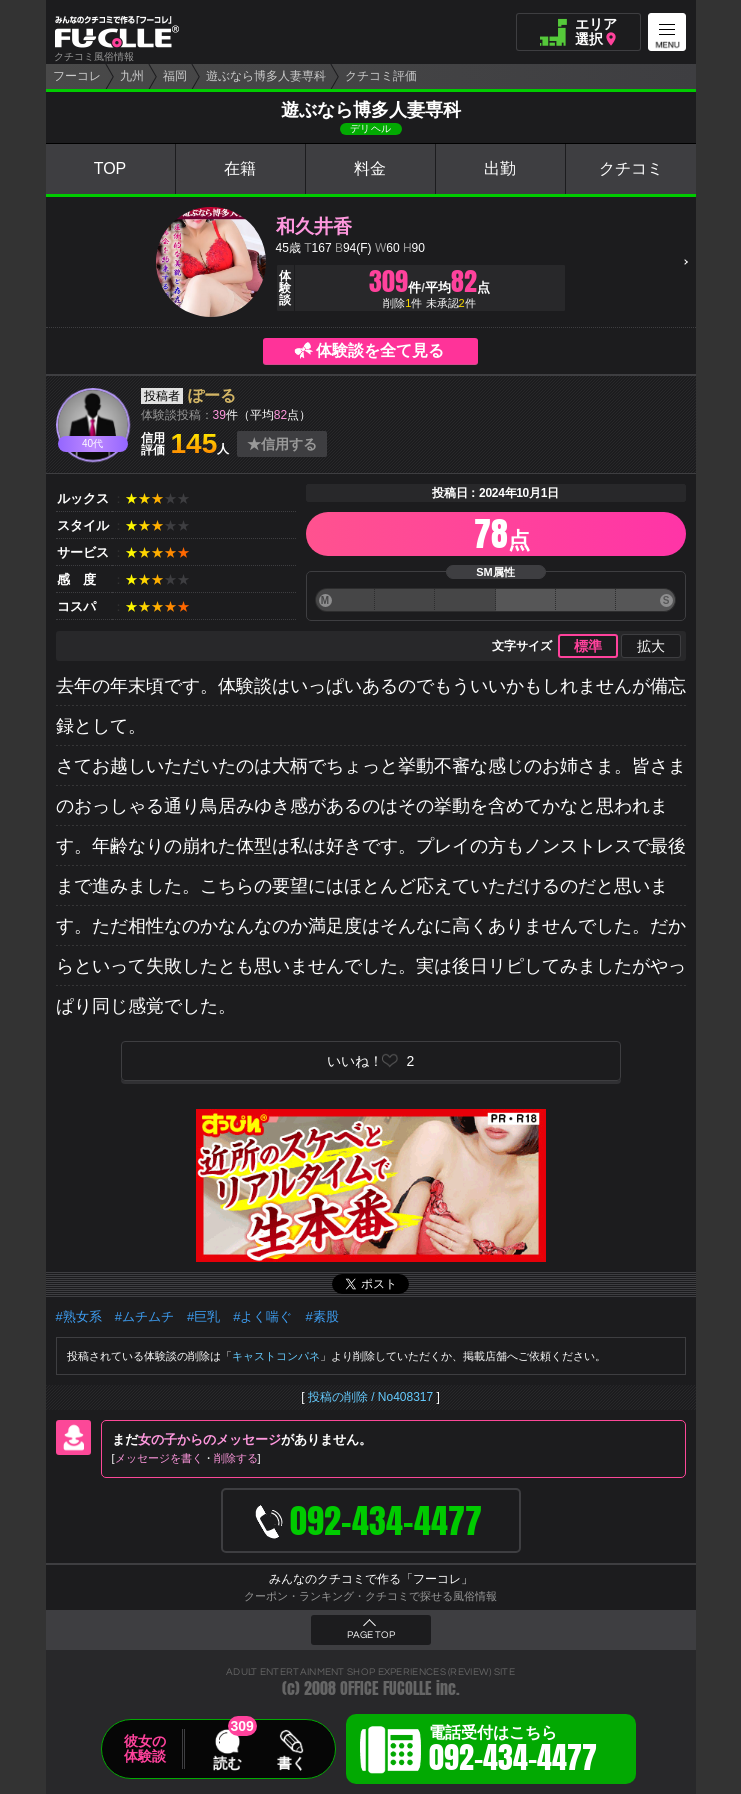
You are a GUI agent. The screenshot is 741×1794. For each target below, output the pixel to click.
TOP (110, 168)
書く (291, 1763)
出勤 (500, 168)
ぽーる (212, 395)
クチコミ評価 (381, 76)
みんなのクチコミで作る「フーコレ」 (371, 1579)
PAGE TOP (371, 1635)
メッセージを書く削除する (186, 1458)
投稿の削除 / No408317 (370, 1397)
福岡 (175, 76)
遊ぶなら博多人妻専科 (266, 76)
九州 (132, 76)
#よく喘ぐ (262, 1316)
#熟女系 (79, 1316)
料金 (370, 168)
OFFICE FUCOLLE (386, 1688)
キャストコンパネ (276, 1356)
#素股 (321, 1316)
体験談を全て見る (380, 350)
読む (227, 1763)
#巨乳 (203, 1316)
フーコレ (77, 76)
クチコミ (631, 168)
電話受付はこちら (513, 1752)
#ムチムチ (144, 1316)
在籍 (240, 168)
